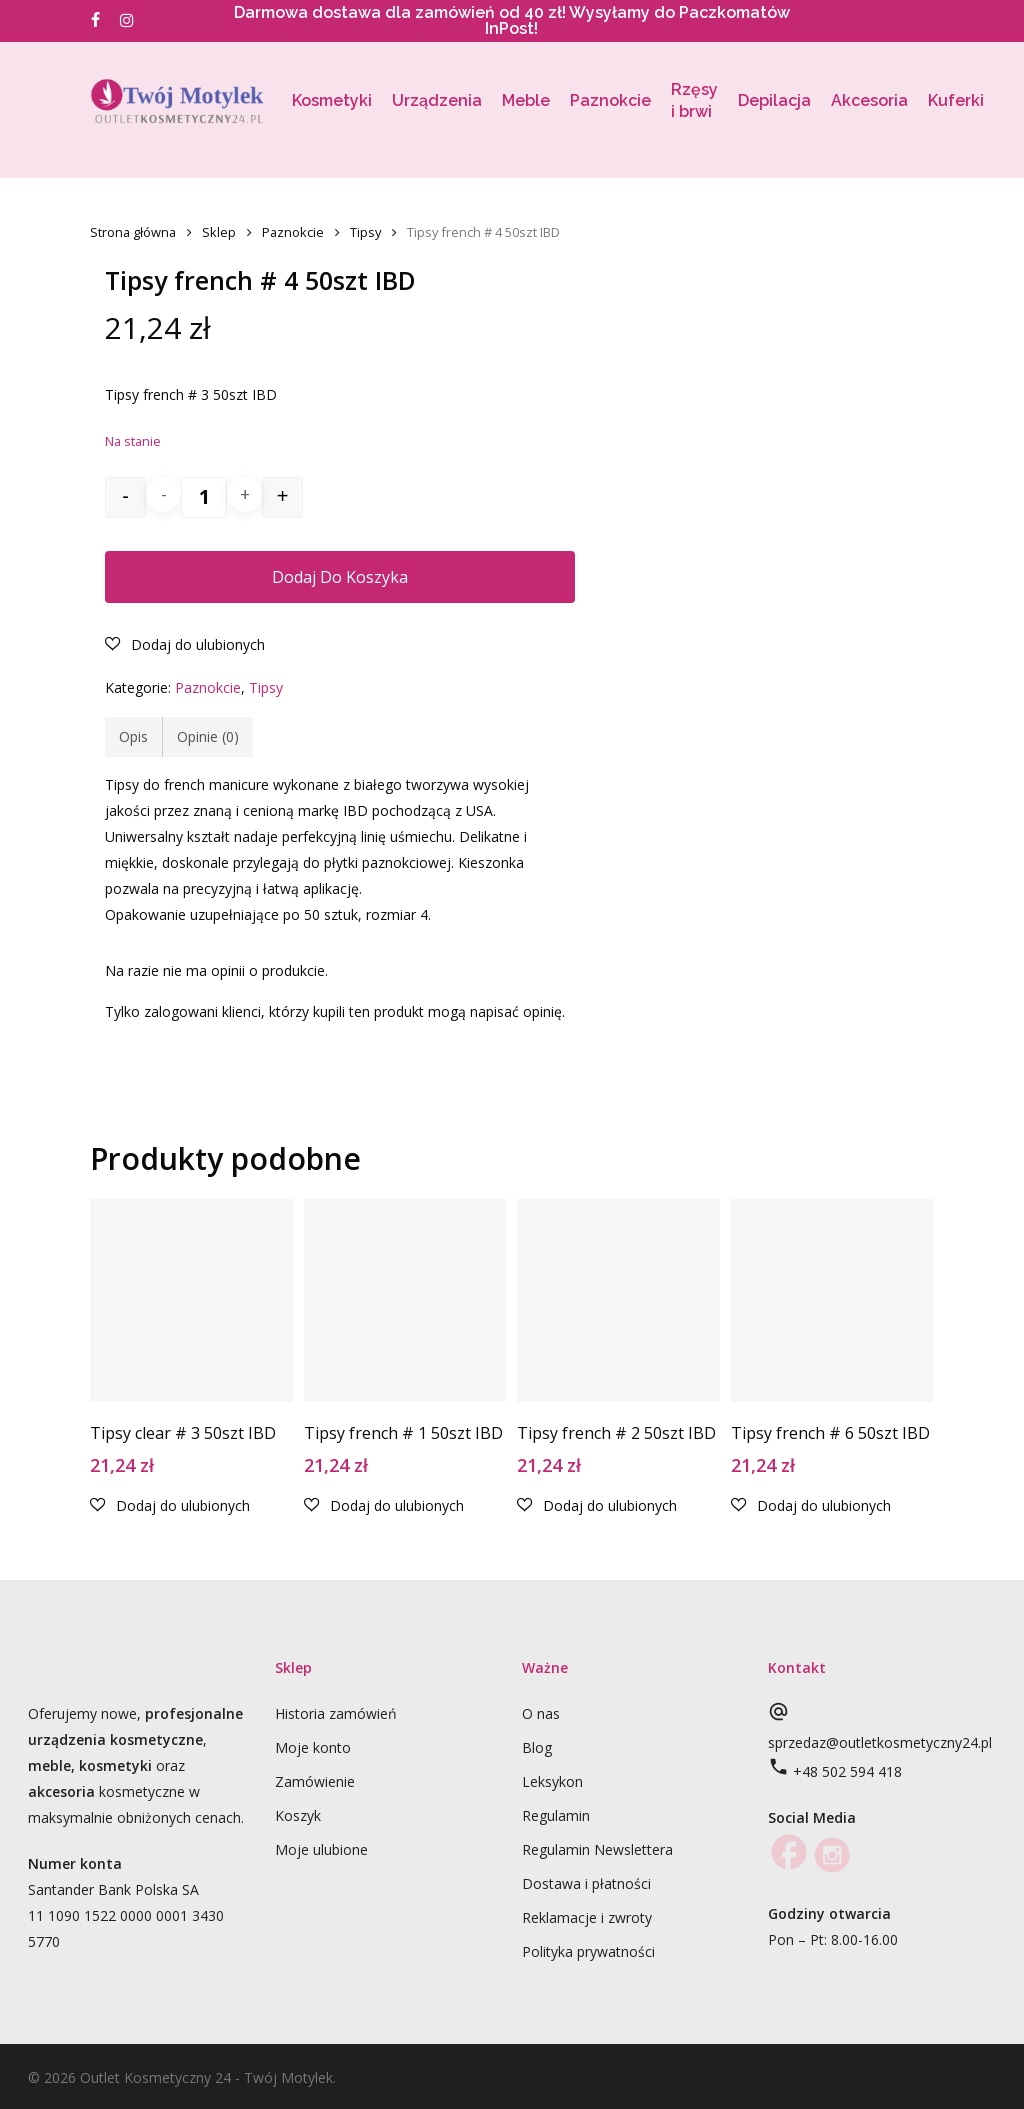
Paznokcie (293, 232)
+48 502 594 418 (847, 1771)
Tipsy (365, 232)
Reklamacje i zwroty (587, 1917)
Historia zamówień (336, 1713)
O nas (541, 1713)
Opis (133, 736)
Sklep (219, 232)
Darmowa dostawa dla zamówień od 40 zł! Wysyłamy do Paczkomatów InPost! (512, 20)
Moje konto (313, 1747)
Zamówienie (315, 1781)
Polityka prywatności (588, 1951)
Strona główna (133, 232)
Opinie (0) (208, 736)
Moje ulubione (321, 1849)
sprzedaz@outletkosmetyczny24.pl (880, 1742)
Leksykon (552, 1781)
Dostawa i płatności (586, 1883)
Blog (537, 1747)
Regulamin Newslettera (597, 1849)
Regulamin (556, 1815)
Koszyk (298, 1815)
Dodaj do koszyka (340, 577)
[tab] (134, 737)
